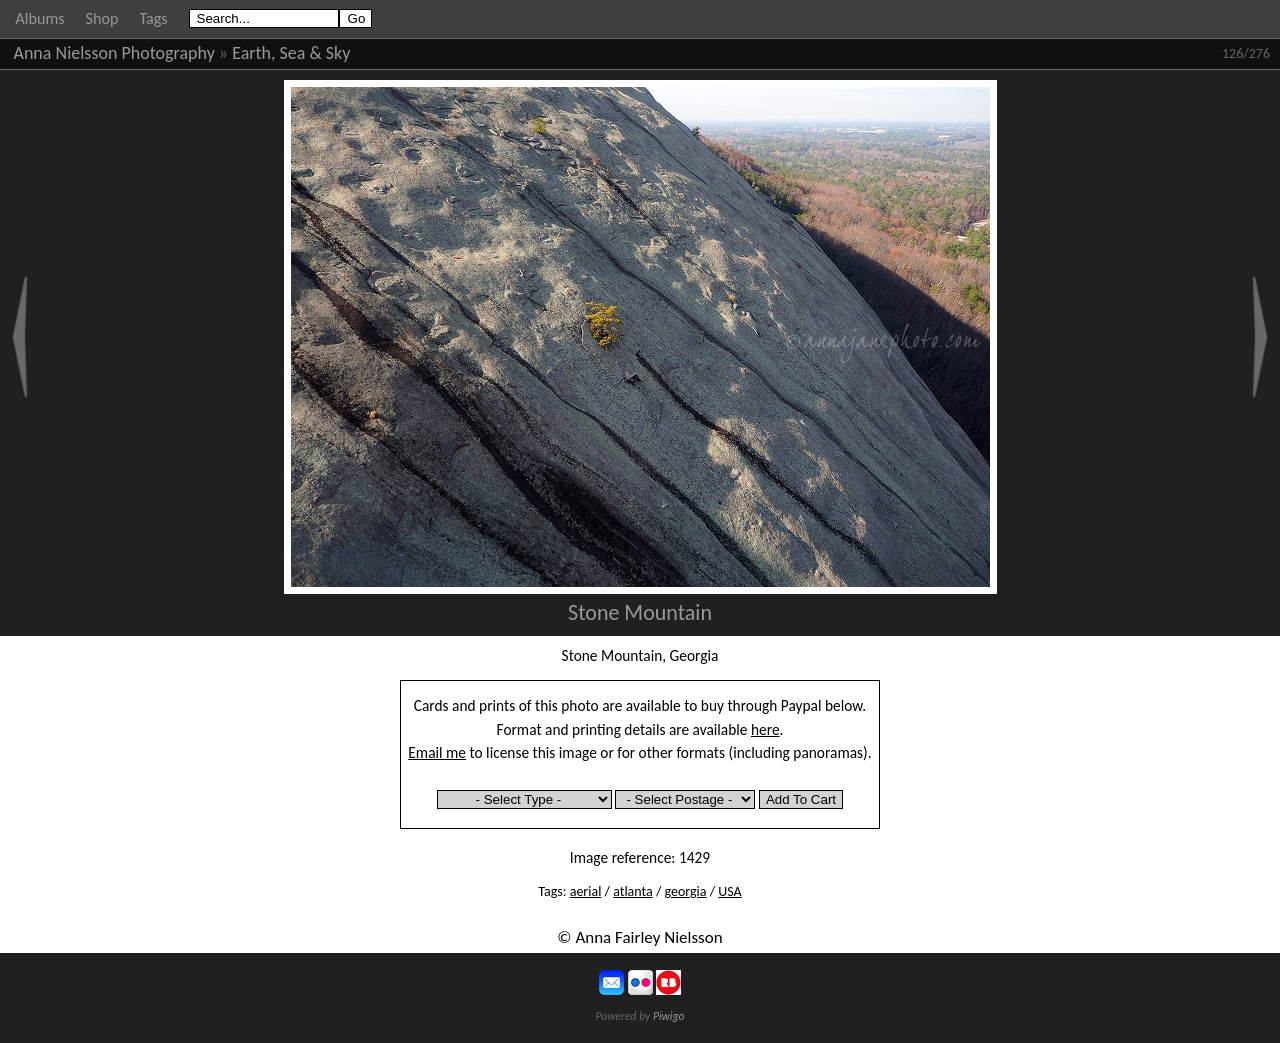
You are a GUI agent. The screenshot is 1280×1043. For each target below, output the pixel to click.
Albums (40, 18)
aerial (586, 891)
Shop (102, 18)
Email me (437, 752)
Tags (153, 18)
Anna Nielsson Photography (114, 53)
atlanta (633, 891)
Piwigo (669, 1016)
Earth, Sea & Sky (291, 53)
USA (729, 891)
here (765, 729)
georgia (686, 891)
